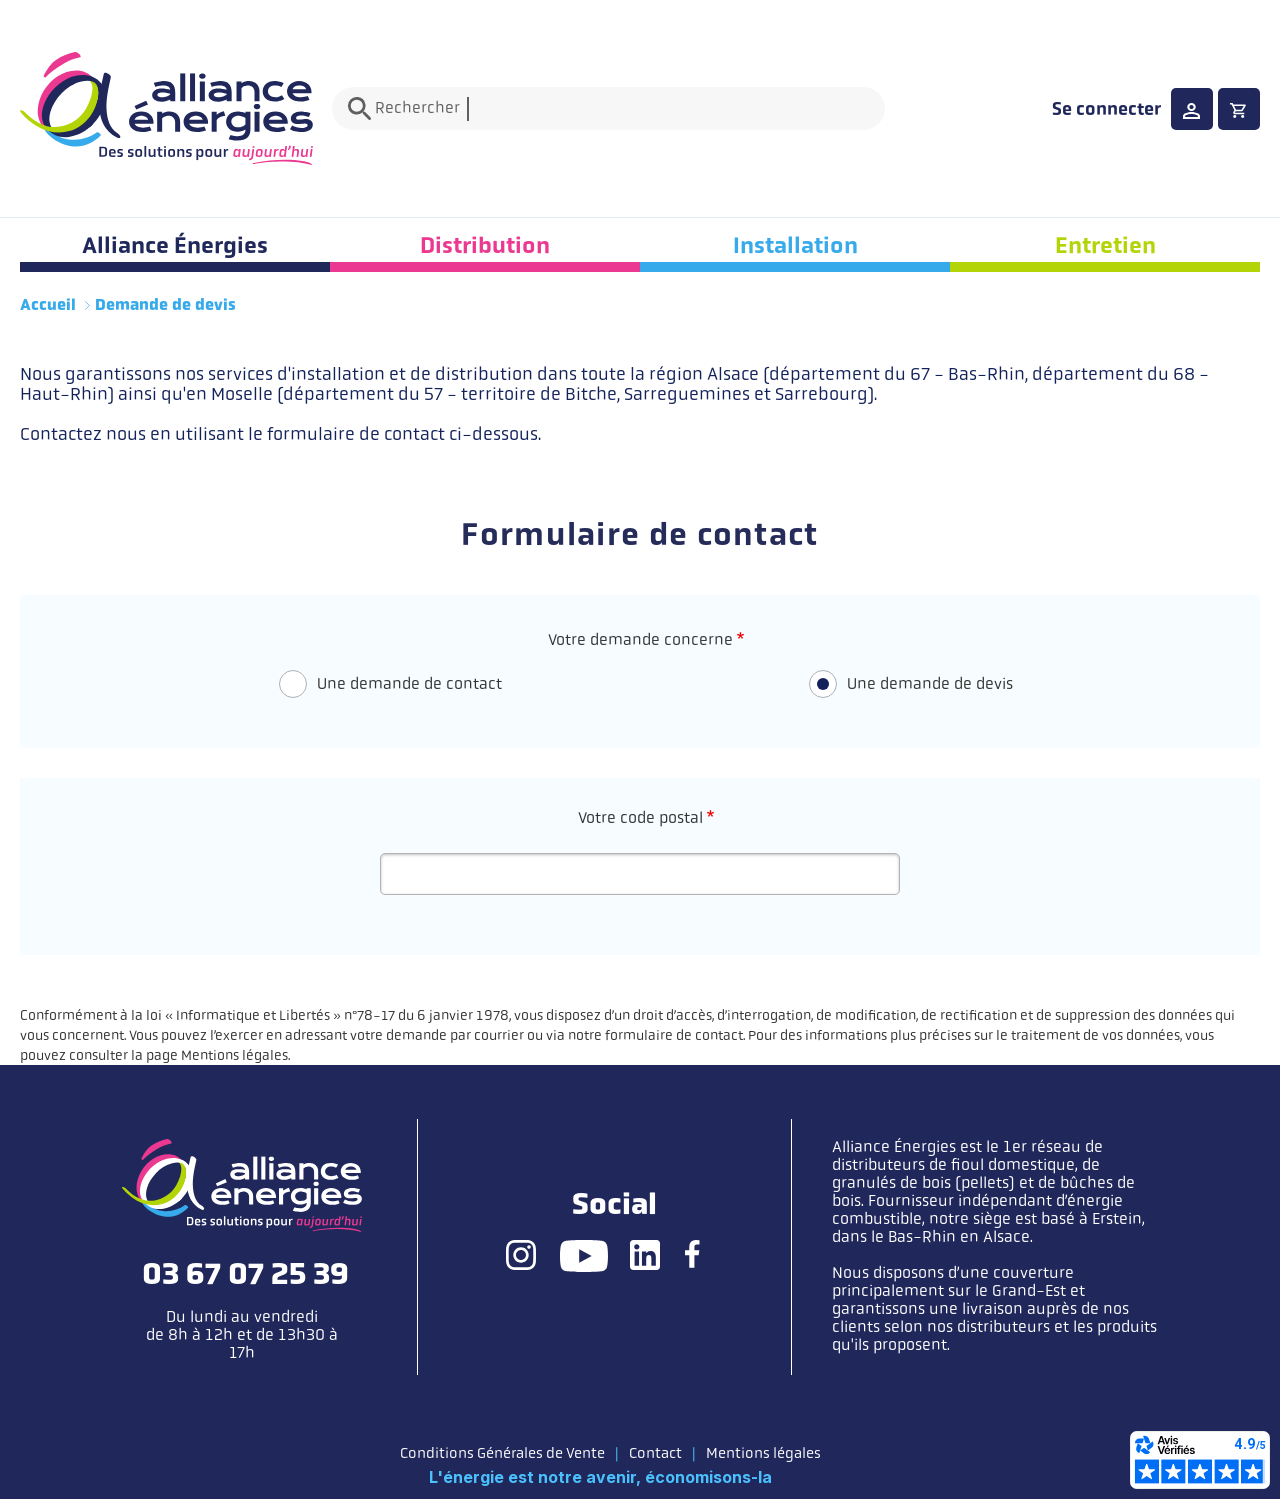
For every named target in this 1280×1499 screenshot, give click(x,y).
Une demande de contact (409, 683)
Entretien (1105, 245)
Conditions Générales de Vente (502, 1453)
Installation (795, 245)
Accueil (48, 305)
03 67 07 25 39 (245, 1274)
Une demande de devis (930, 683)
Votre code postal (640, 817)
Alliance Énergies (175, 245)
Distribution (485, 245)
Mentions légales (763, 1453)
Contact (655, 1453)
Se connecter (1106, 109)
